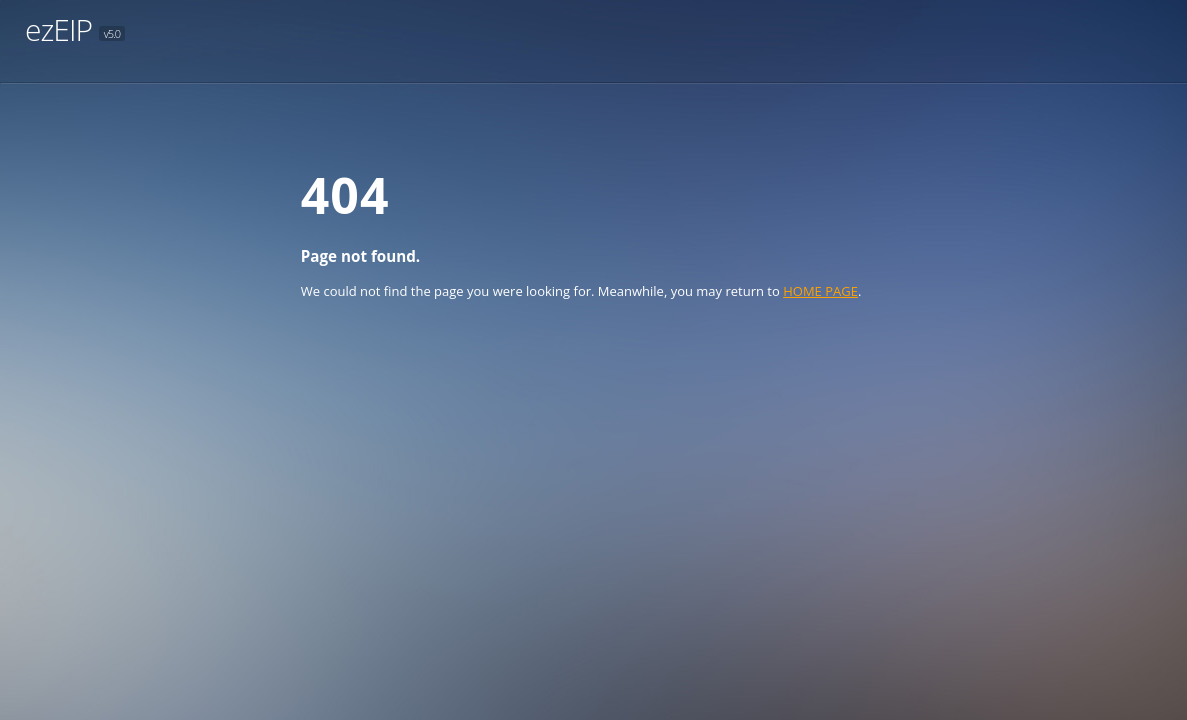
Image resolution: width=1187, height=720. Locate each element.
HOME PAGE (820, 291)
